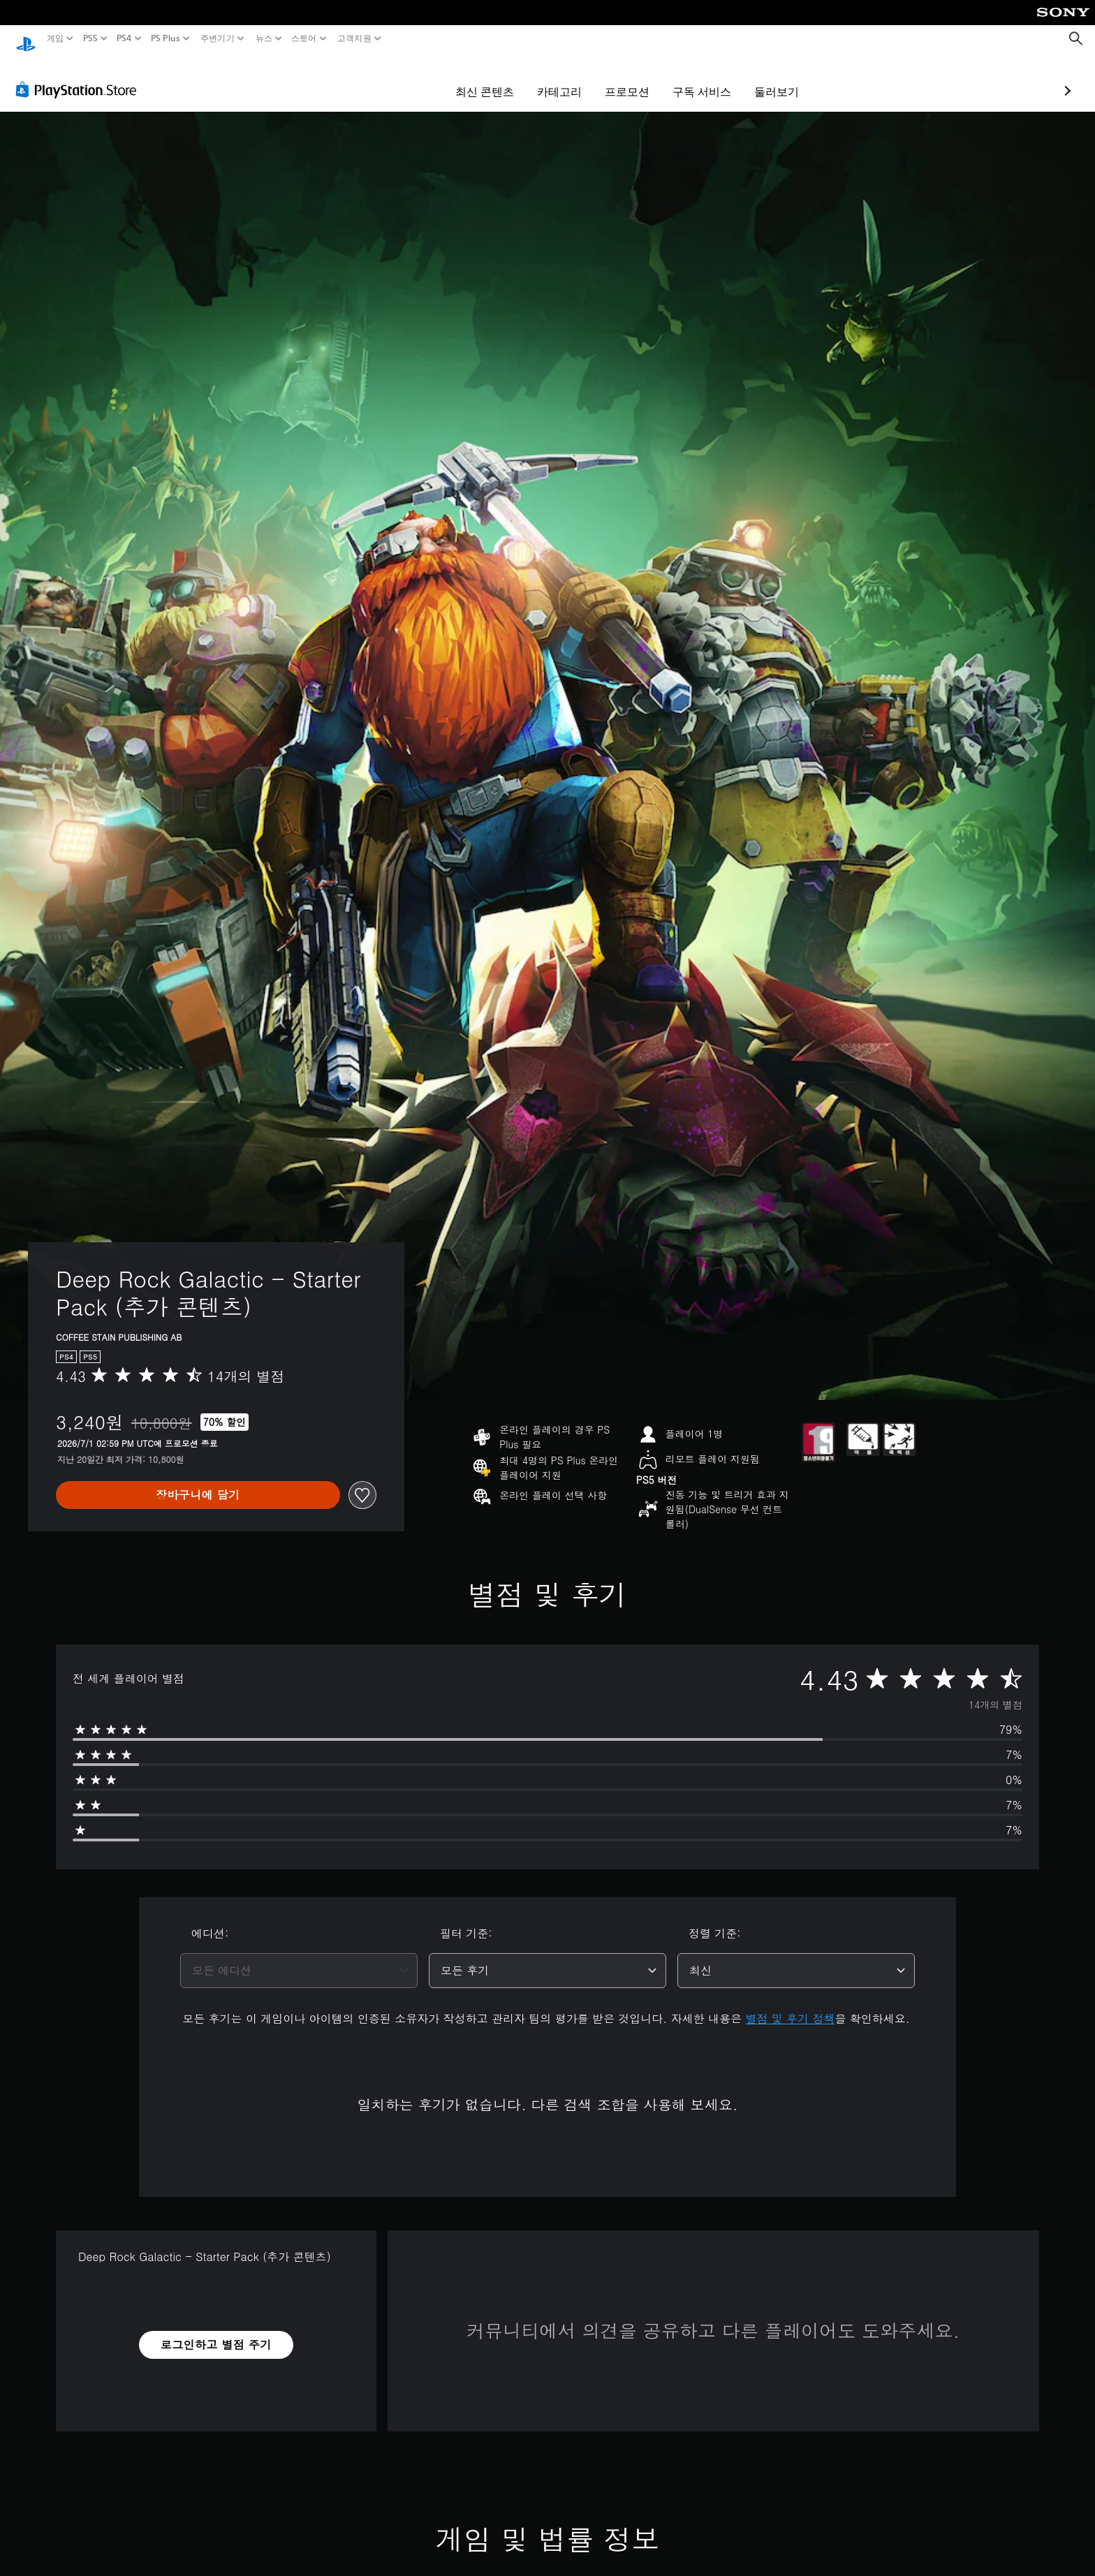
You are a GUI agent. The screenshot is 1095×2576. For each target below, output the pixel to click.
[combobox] (299, 1957)
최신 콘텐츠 (403, 78)
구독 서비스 (620, 78)
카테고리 (478, 78)
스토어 (304, 38)
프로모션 (546, 78)
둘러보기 (695, 78)
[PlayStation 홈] (26, 38)
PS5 (89, 38)
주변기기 (217, 38)
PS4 (124, 38)
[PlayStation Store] (80, 76)
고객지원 (354, 38)
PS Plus (165, 38)
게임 (55, 38)
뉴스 (263, 38)
